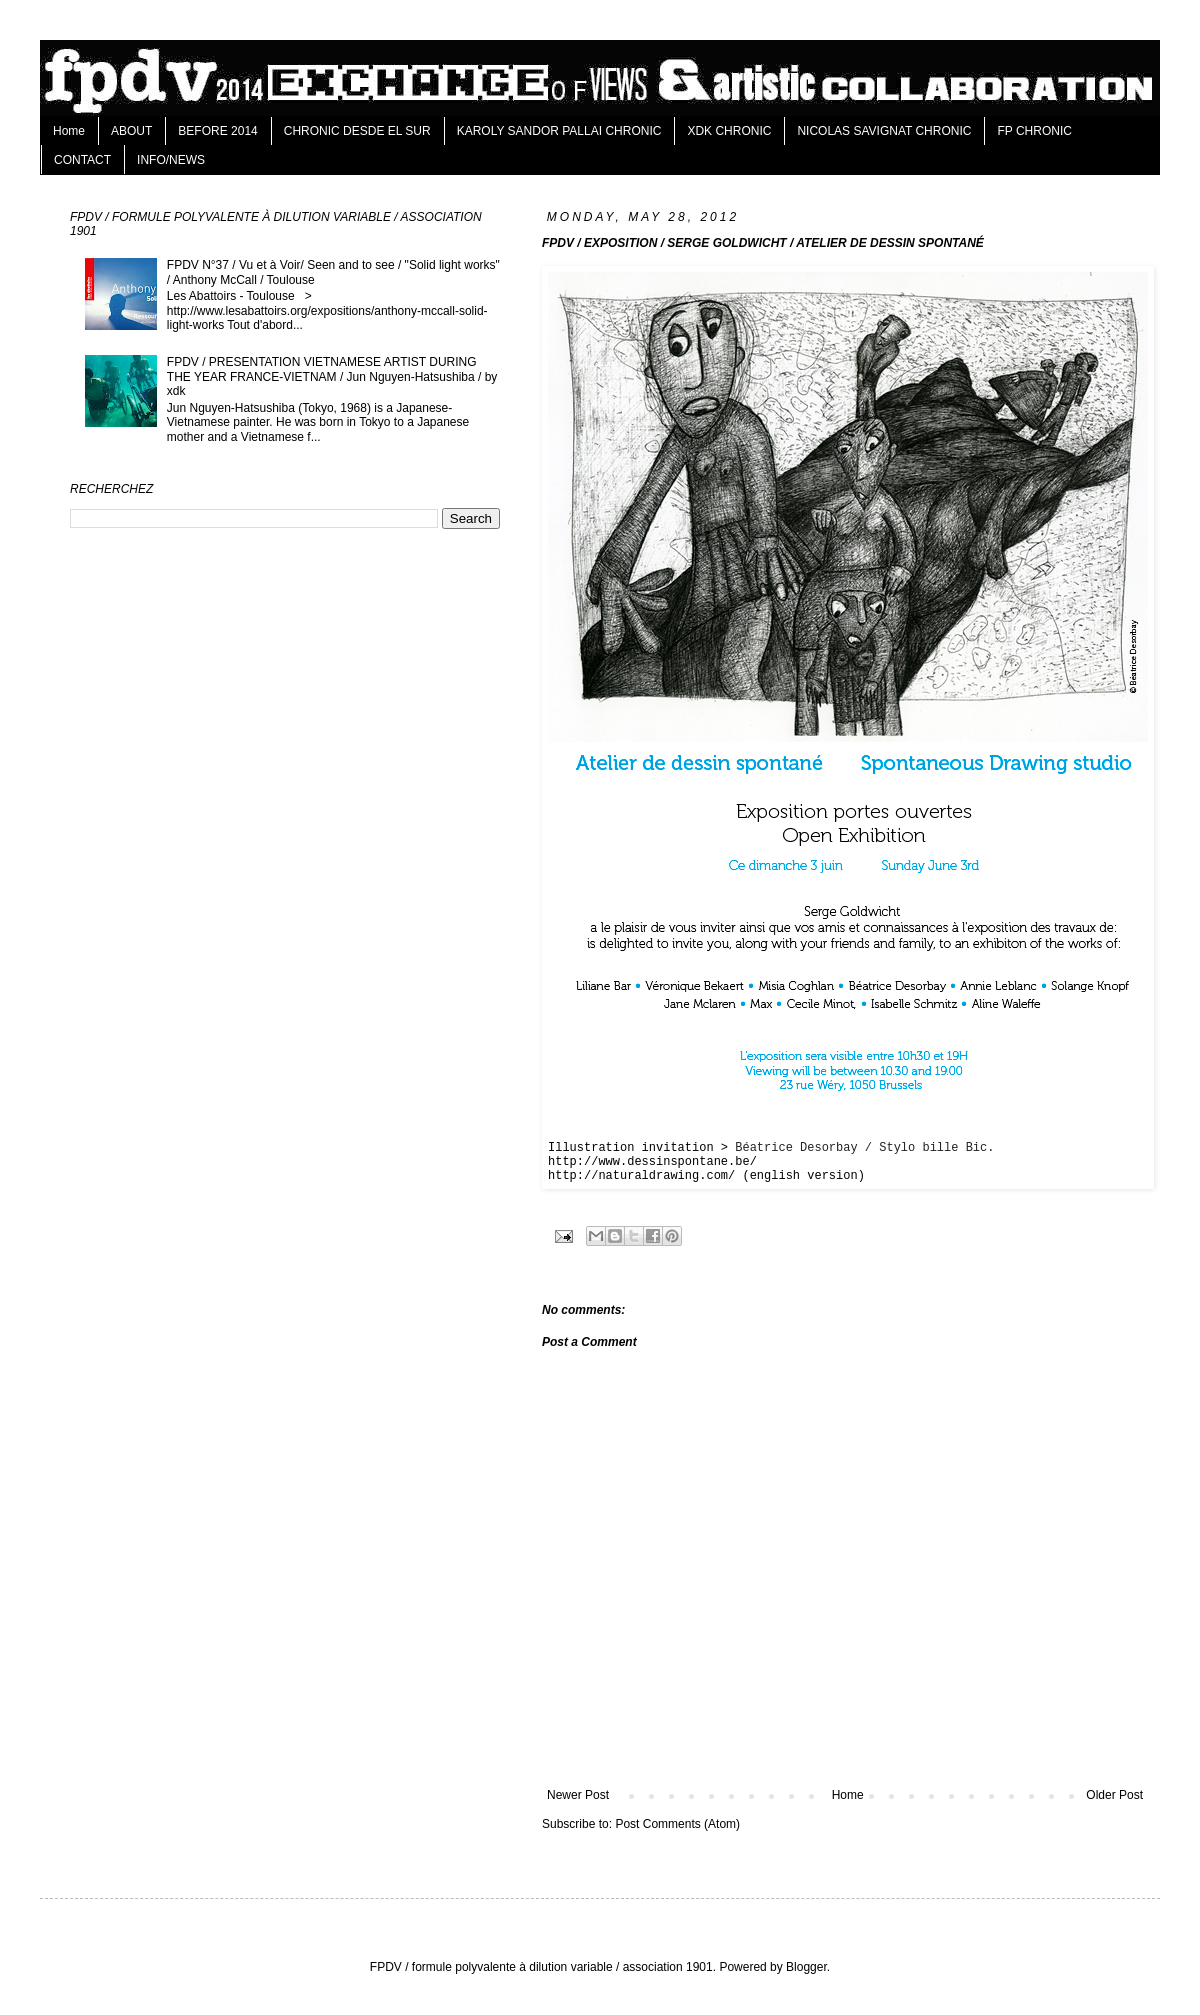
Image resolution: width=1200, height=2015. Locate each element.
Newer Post (578, 1795)
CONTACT (82, 160)
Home (69, 131)
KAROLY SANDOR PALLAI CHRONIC (559, 131)
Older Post (1114, 1795)
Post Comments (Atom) (677, 1824)
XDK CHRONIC (729, 131)
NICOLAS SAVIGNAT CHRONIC (884, 131)
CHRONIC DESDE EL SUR (357, 131)
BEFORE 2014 (217, 131)
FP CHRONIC (1034, 131)
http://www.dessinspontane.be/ (652, 1162)
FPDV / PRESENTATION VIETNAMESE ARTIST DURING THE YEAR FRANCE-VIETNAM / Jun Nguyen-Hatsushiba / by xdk (332, 376)
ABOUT (131, 131)
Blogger (806, 1967)
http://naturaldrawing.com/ (641, 1176)
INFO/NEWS (171, 160)
